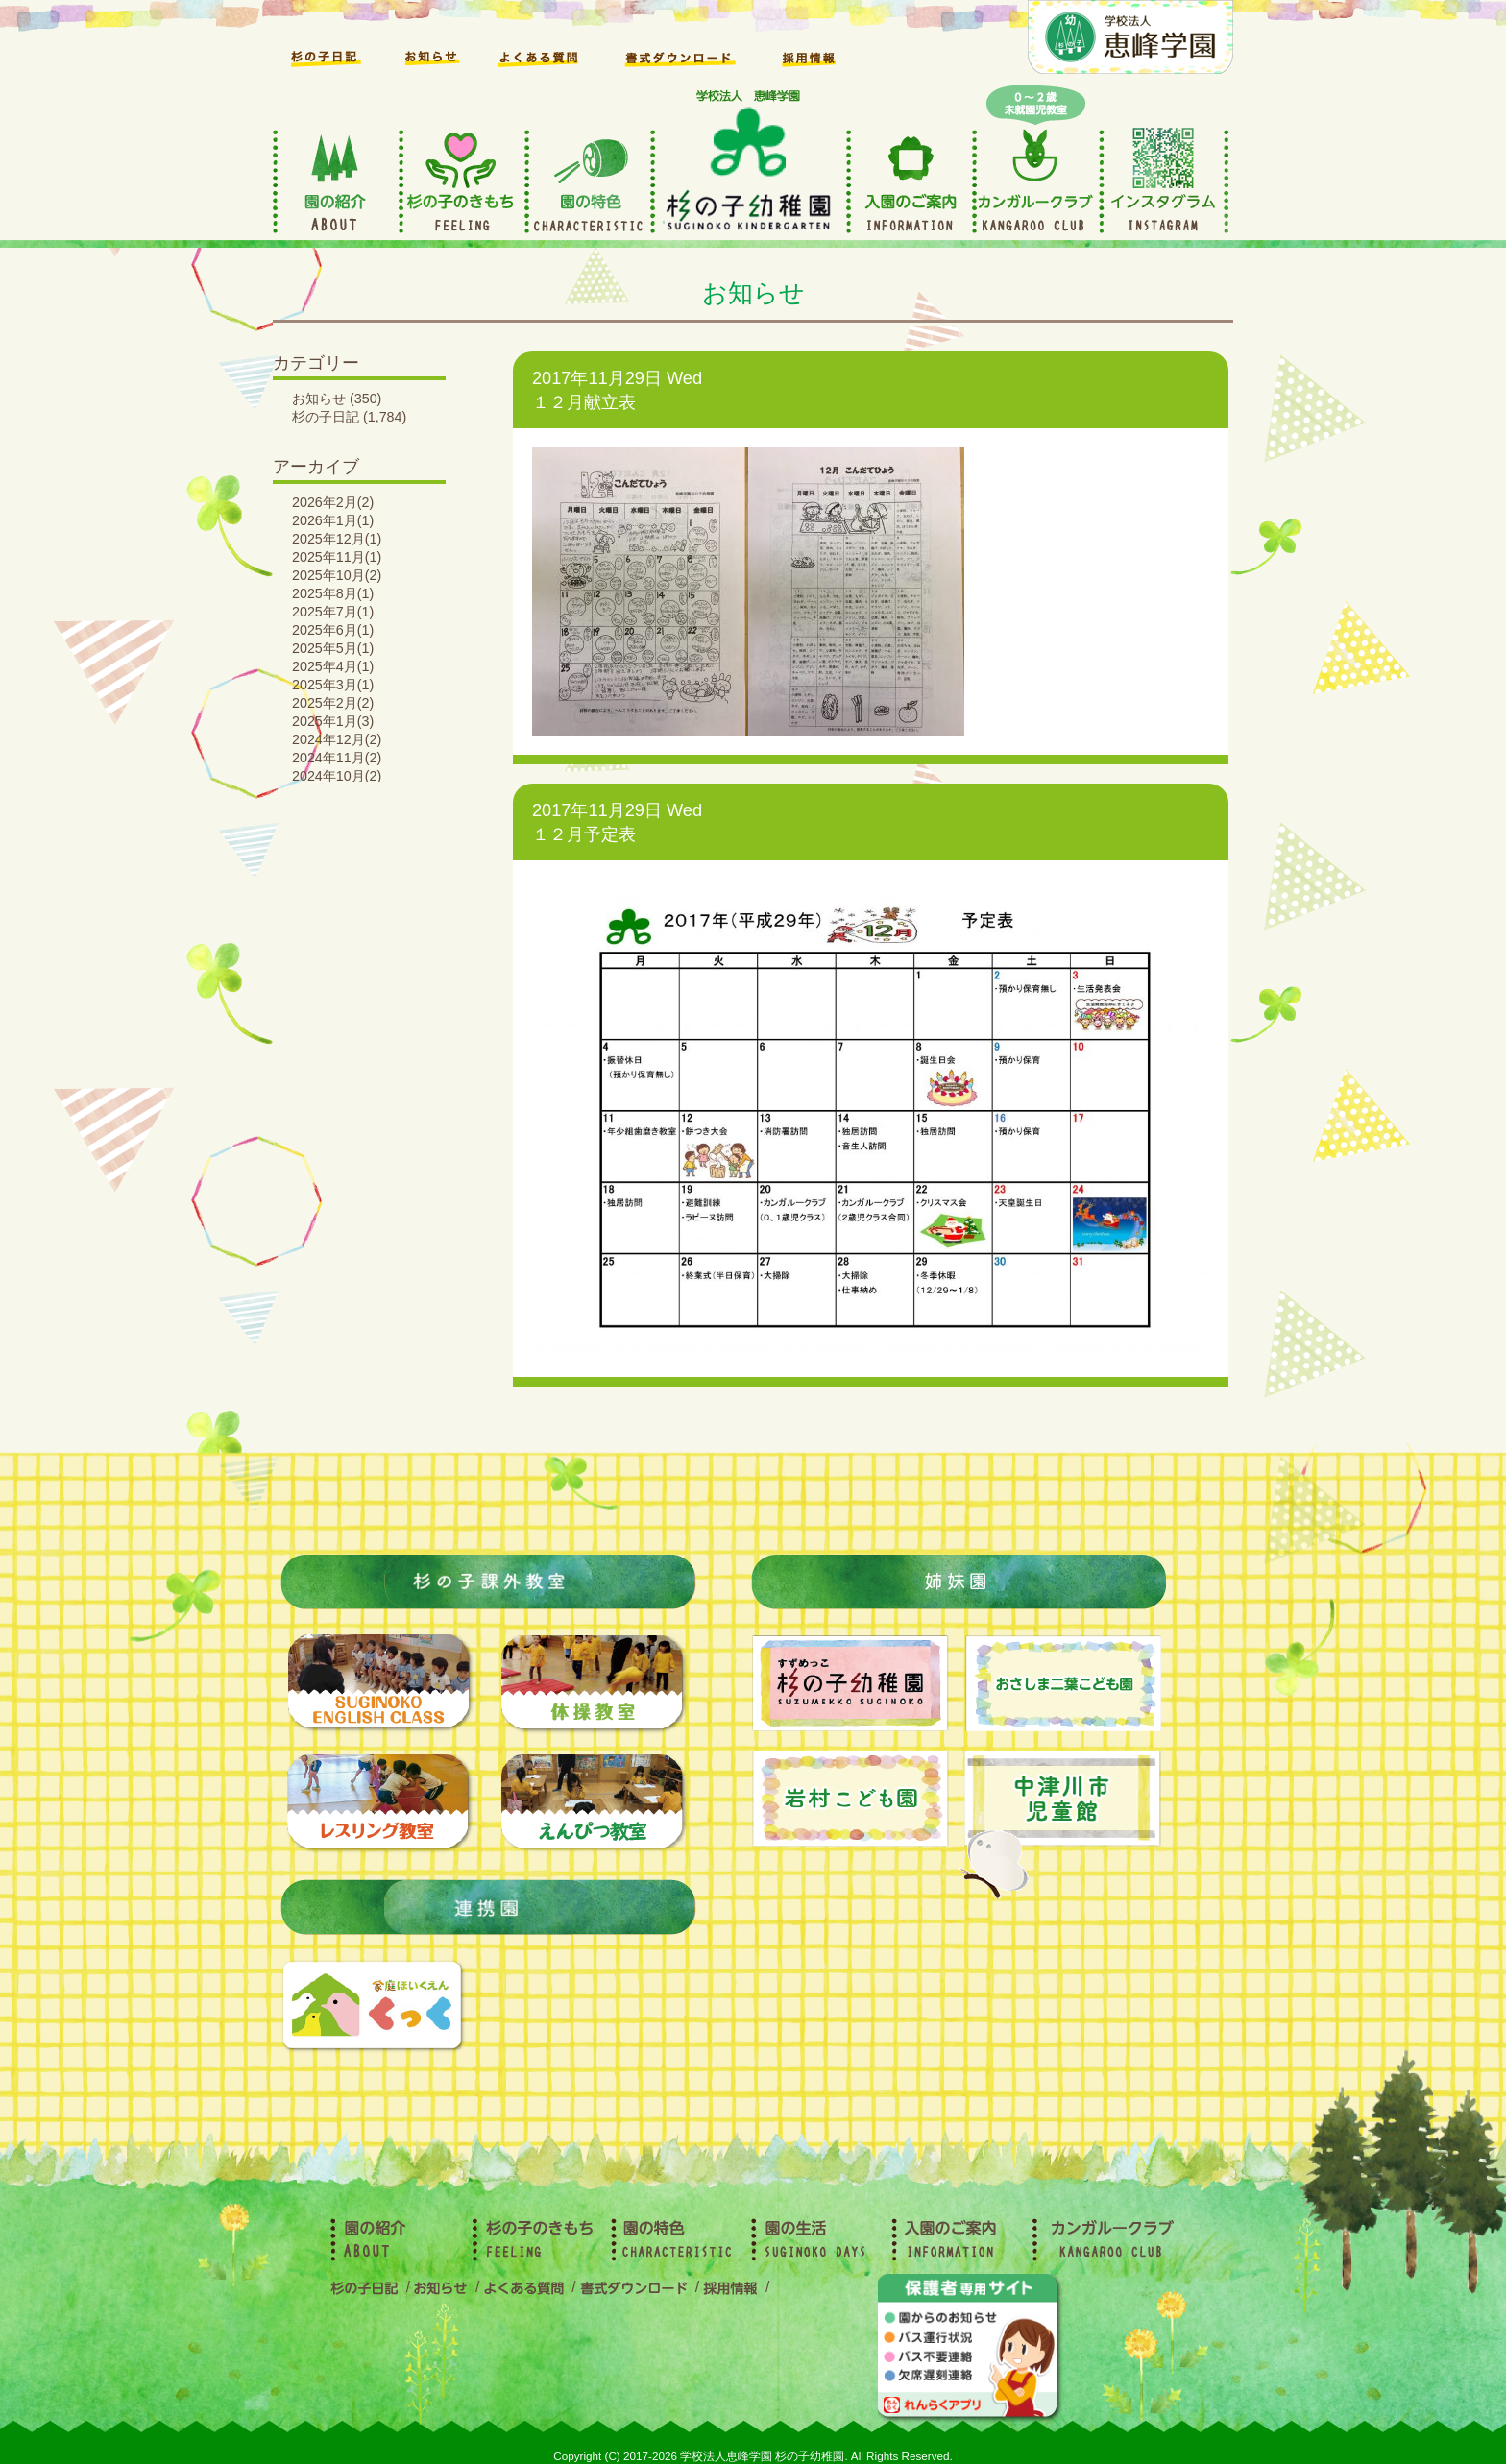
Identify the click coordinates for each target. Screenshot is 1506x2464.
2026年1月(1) (333, 520)
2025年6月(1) (333, 630)
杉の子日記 (325, 416)
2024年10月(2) (336, 776)
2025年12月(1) (336, 538)
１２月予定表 (584, 834)
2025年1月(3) (333, 721)
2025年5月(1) (333, 648)
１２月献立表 (584, 402)
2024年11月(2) (336, 757)
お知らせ (319, 398)
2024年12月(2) (336, 739)
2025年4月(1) (333, 666)
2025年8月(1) (333, 593)
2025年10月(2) (336, 575)
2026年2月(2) (333, 502)
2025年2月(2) (333, 703)
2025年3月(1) (333, 684)
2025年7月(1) (333, 611)
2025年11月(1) (336, 557)
